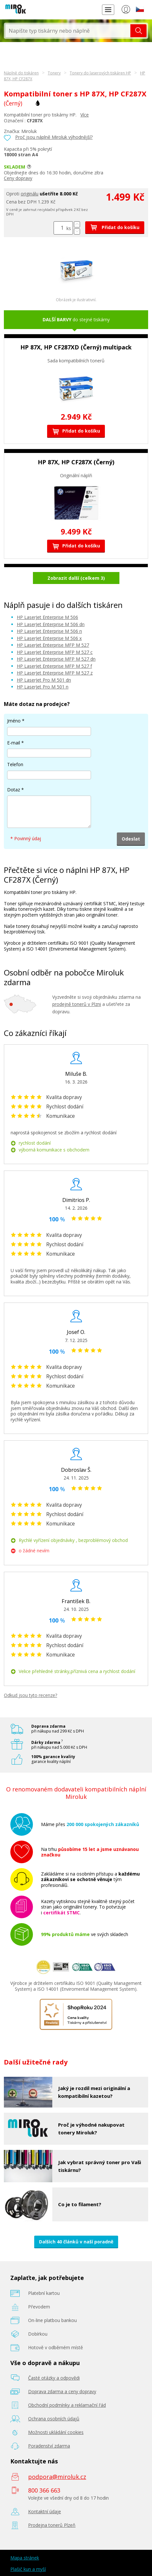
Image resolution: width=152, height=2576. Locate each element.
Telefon (15, 764)
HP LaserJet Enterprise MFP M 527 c (55, 652)
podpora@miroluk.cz (57, 2477)
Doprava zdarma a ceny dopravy (62, 2391)
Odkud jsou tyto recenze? (30, 1695)
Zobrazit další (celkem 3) (76, 578)
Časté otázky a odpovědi (54, 2378)
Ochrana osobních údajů (53, 2419)
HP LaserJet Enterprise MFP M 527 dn (56, 659)
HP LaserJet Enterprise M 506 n (49, 631)
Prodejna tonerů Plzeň (52, 2525)
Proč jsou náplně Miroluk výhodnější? (54, 137)
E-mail (13, 743)
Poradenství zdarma (49, 2446)
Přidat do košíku (114, 227)
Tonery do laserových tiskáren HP (100, 73)
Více (84, 115)
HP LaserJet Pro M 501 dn (44, 680)
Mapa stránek (24, 2558)
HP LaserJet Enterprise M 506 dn (51, 624)
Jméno (14, 721)
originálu (29, 194)
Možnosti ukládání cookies (56, 2432)
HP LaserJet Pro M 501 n (42, 687)
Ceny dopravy (18, 178)
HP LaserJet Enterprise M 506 (47, 617)
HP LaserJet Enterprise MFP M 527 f (54, 666)
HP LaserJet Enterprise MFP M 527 (53, 645)
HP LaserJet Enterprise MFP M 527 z (55, 673)
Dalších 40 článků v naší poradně (76, 2242)
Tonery (54, 73)
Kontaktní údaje (44, 2511)
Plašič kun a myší (28, 2569)
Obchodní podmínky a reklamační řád (67, 2405)
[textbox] (67, 30)
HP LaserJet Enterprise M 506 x (49, 638)
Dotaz (13, 790)
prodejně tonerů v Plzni (76, 1004)
